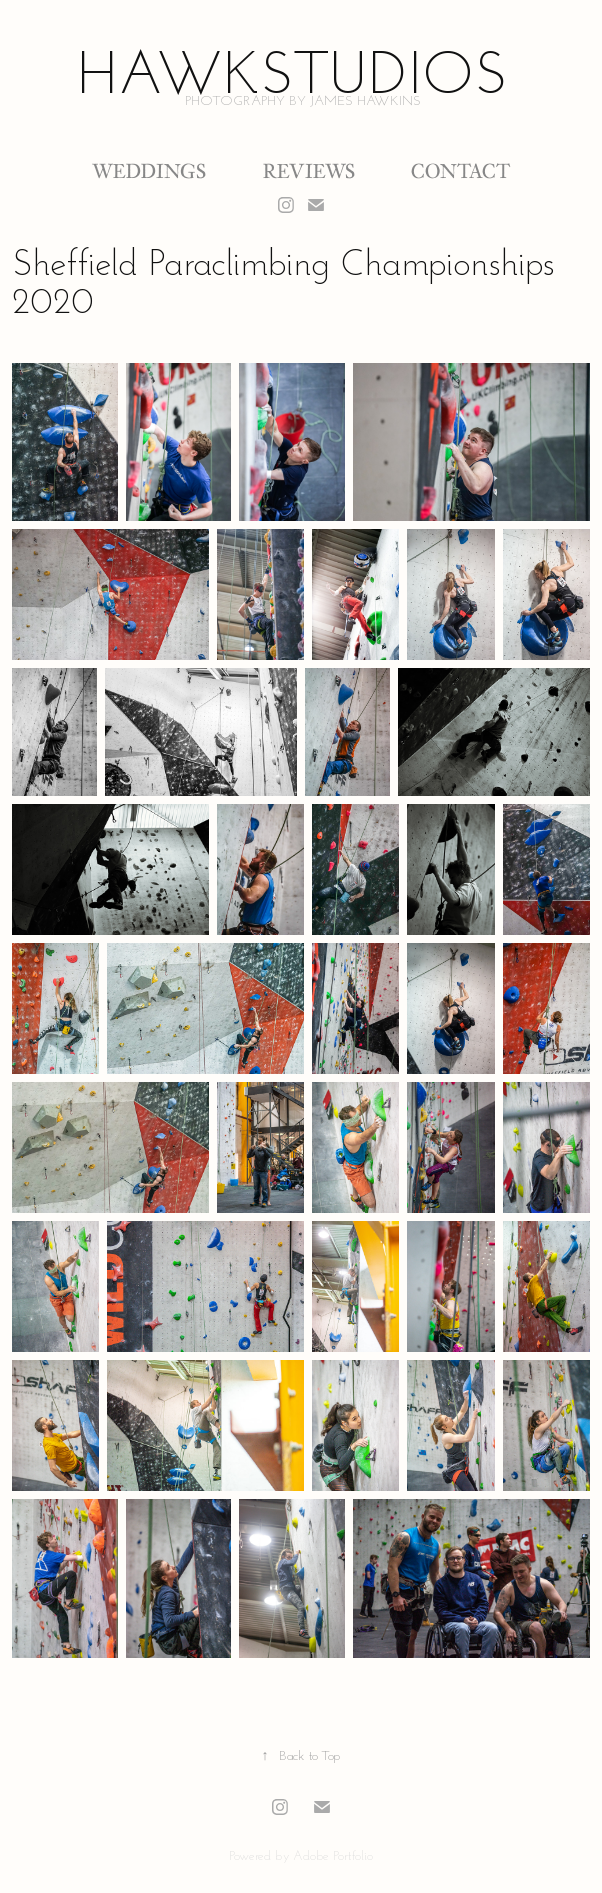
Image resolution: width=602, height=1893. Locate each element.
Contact (460, 171)
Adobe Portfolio (333, 1855)
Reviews (309, 171)
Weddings (149, 171)
